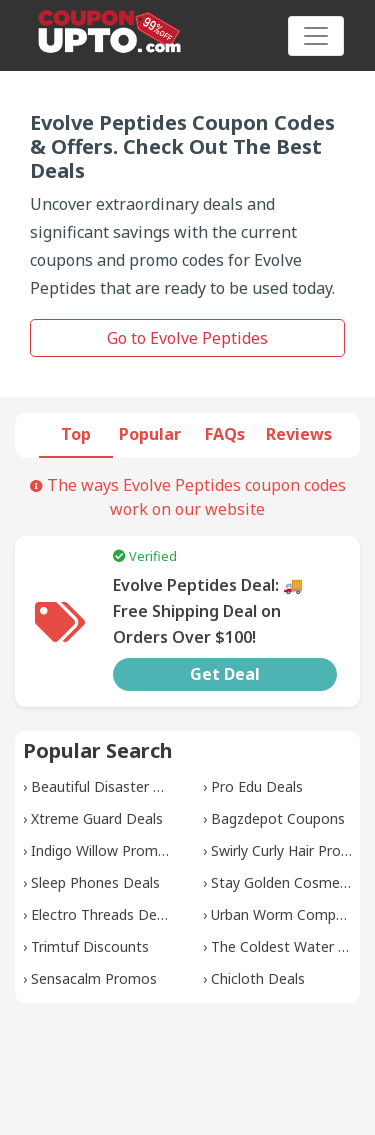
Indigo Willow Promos (102, 850)
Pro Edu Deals (257, 786)
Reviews (299, 434)
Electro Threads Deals (103, 914)
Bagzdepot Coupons (278, 818)
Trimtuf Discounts (90, 946)
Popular (150, 434)
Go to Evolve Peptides (187, 338)
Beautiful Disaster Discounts (125, 786)
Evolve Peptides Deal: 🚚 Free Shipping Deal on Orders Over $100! (208, 611)
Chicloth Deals (258, 978)
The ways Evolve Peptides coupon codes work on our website (188, 497)
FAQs (225, 434)
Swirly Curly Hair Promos (290, 850)
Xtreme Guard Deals (97, 818)
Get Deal (225, 674)
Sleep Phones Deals (95, 882)
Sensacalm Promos (94, 978)
